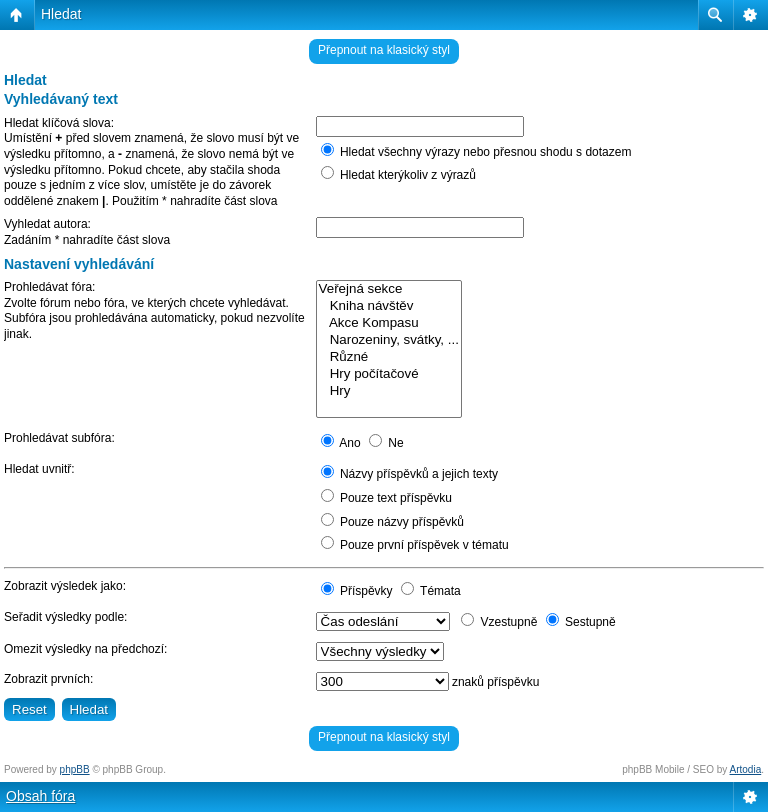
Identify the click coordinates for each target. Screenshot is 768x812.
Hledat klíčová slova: (59, 123)
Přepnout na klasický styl (384, 50)
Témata (431, 591)
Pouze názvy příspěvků (392, 522)
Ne (386, 443)
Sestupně (581, 622)
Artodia (746, 769)
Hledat (61, 14)
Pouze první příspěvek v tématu (415, 545)
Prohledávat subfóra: (59, 438)
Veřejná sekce (389, 289)
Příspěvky (357, 591)
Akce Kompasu (389, 323)
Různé (389, 357)
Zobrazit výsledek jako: (65, 586)
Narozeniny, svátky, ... (389, 340)
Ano (341, 443)
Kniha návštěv (389, 306)
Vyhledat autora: (47, 224)
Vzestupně (499, 622)
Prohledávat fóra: (49, 287)
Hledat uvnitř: (39, 469)
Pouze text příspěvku (386, 498)
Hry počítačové (389, 374)
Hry (389, 391)
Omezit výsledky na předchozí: (85, 649)
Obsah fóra (40, 796)
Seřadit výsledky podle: (65, 617)
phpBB (75, 769)
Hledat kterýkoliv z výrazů (398, 175)
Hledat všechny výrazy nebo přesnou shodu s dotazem (476, 152)
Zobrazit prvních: (48, 679)
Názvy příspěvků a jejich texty (409, 474)
